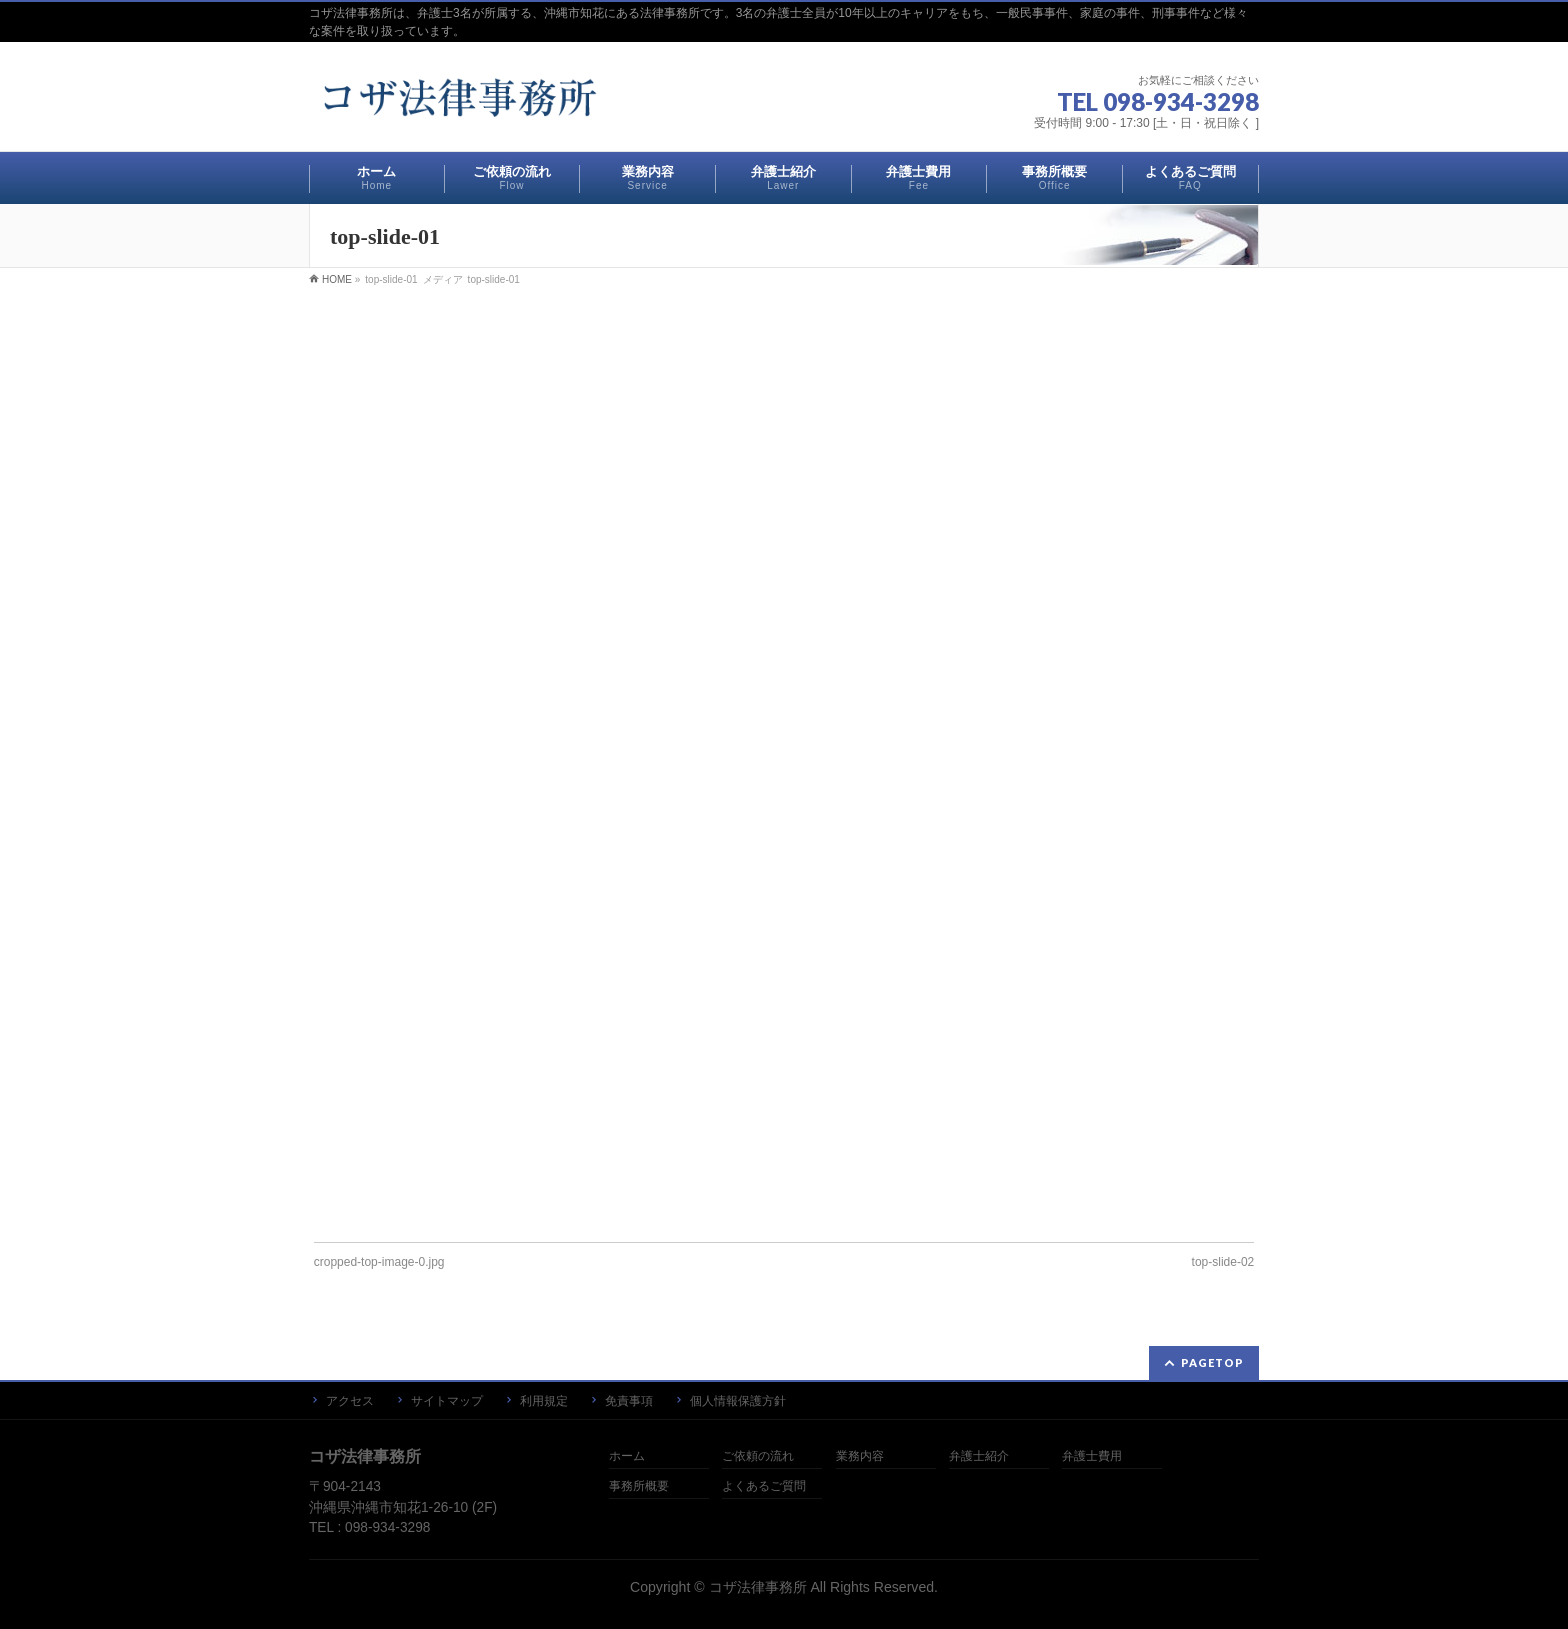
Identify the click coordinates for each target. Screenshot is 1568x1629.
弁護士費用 (1092, 1456)
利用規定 (544, 1401)
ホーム (627, 1456)
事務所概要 (639, 1486)
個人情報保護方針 (738, 1401)
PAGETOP (1212, 1362)
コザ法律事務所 (758, 1587)
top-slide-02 (1223, 1262)
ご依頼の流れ (758, 1456)
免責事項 (629, 1401)
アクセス (350, 1401)
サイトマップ (447, 1401)
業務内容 (860, 1456)
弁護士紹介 (979, 1456)
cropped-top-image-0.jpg (379, 1262)
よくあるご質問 (764, 1486)
